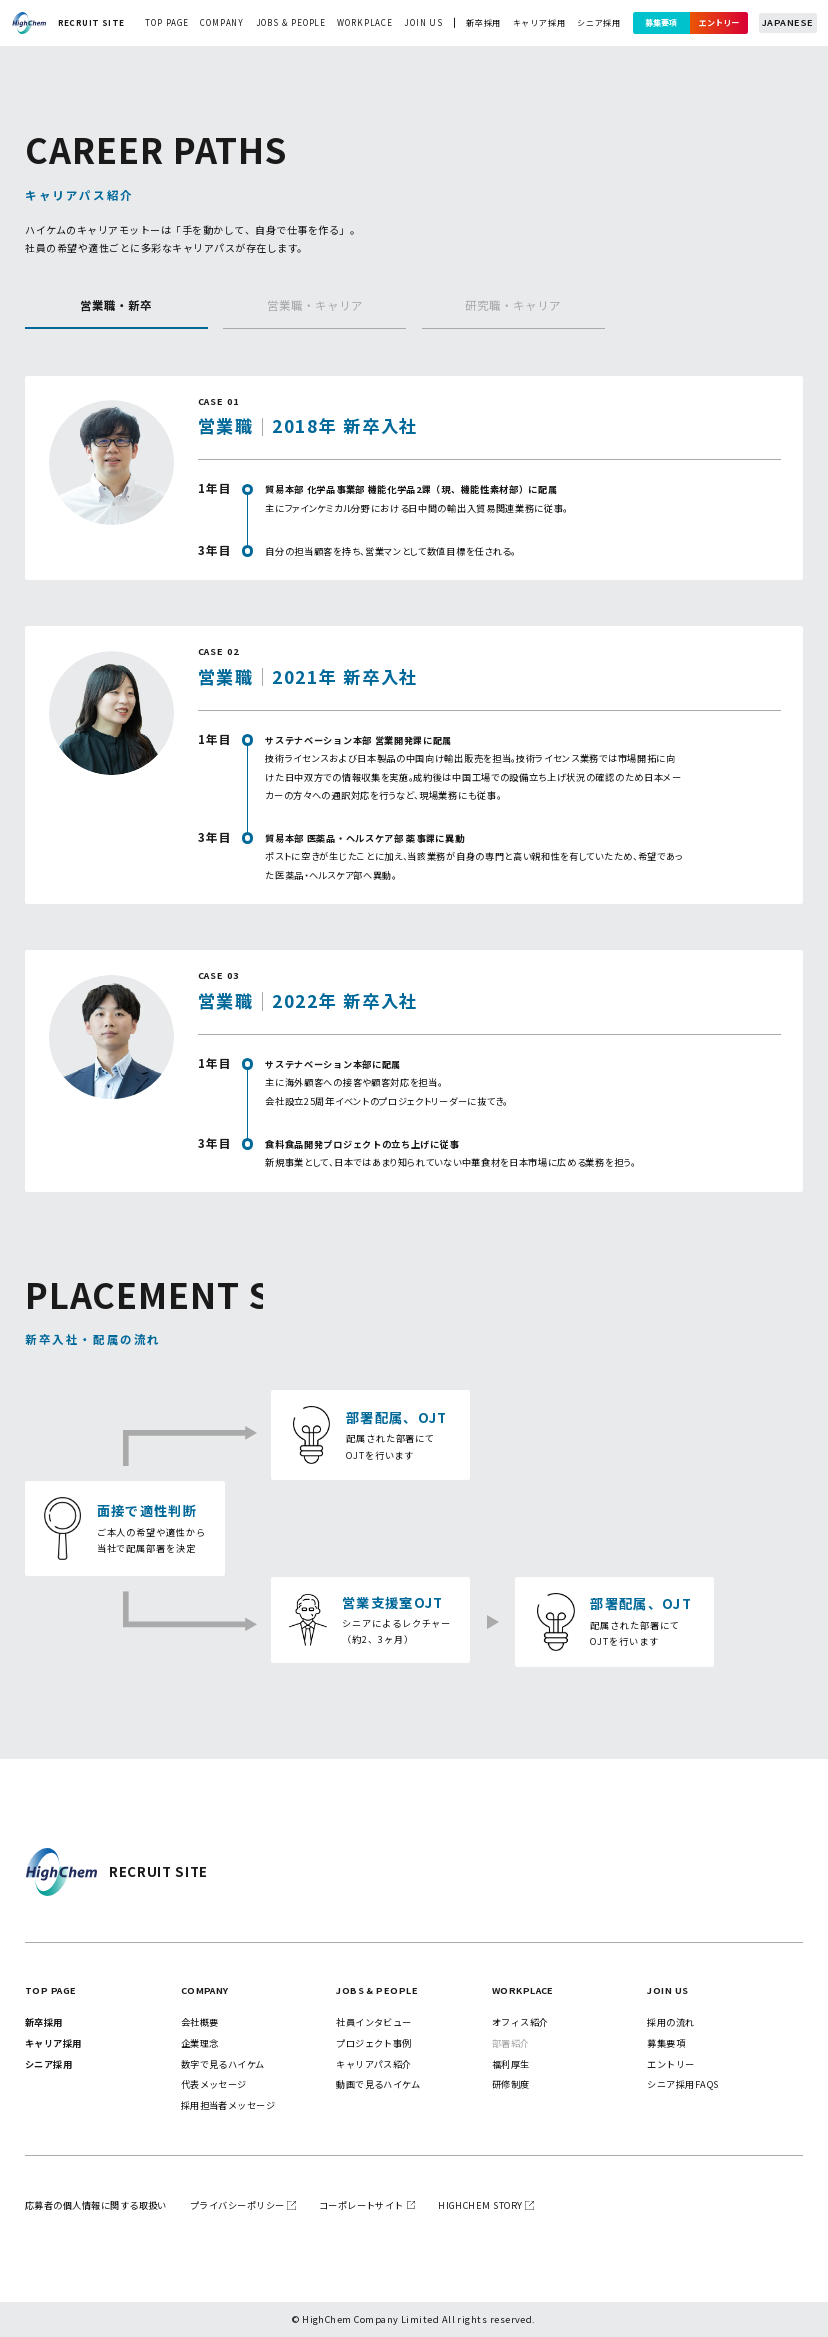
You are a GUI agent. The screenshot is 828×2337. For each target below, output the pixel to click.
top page (166, 22)
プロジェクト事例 (374, 2043)
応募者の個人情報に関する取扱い (96, 2205)
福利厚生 (511, 2064)
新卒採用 (483, 22)
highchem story (480, 2205)
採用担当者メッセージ (228, 2105)
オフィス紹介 (520, 2022)
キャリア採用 (539, 22)
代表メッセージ (214, 2084)
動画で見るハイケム (378, 2084)
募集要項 (661, 22)
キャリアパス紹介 (374, 2064)
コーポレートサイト (361, 2205)
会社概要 (200, 2022)
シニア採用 (599, 22)
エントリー (719, 22)
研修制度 (511, 2084)
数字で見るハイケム (223, 2064)
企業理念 (200, 2043)
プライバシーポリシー (237, 2205)
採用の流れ (670, 2022)
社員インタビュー (374, 2022)
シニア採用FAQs (682, 2084)
